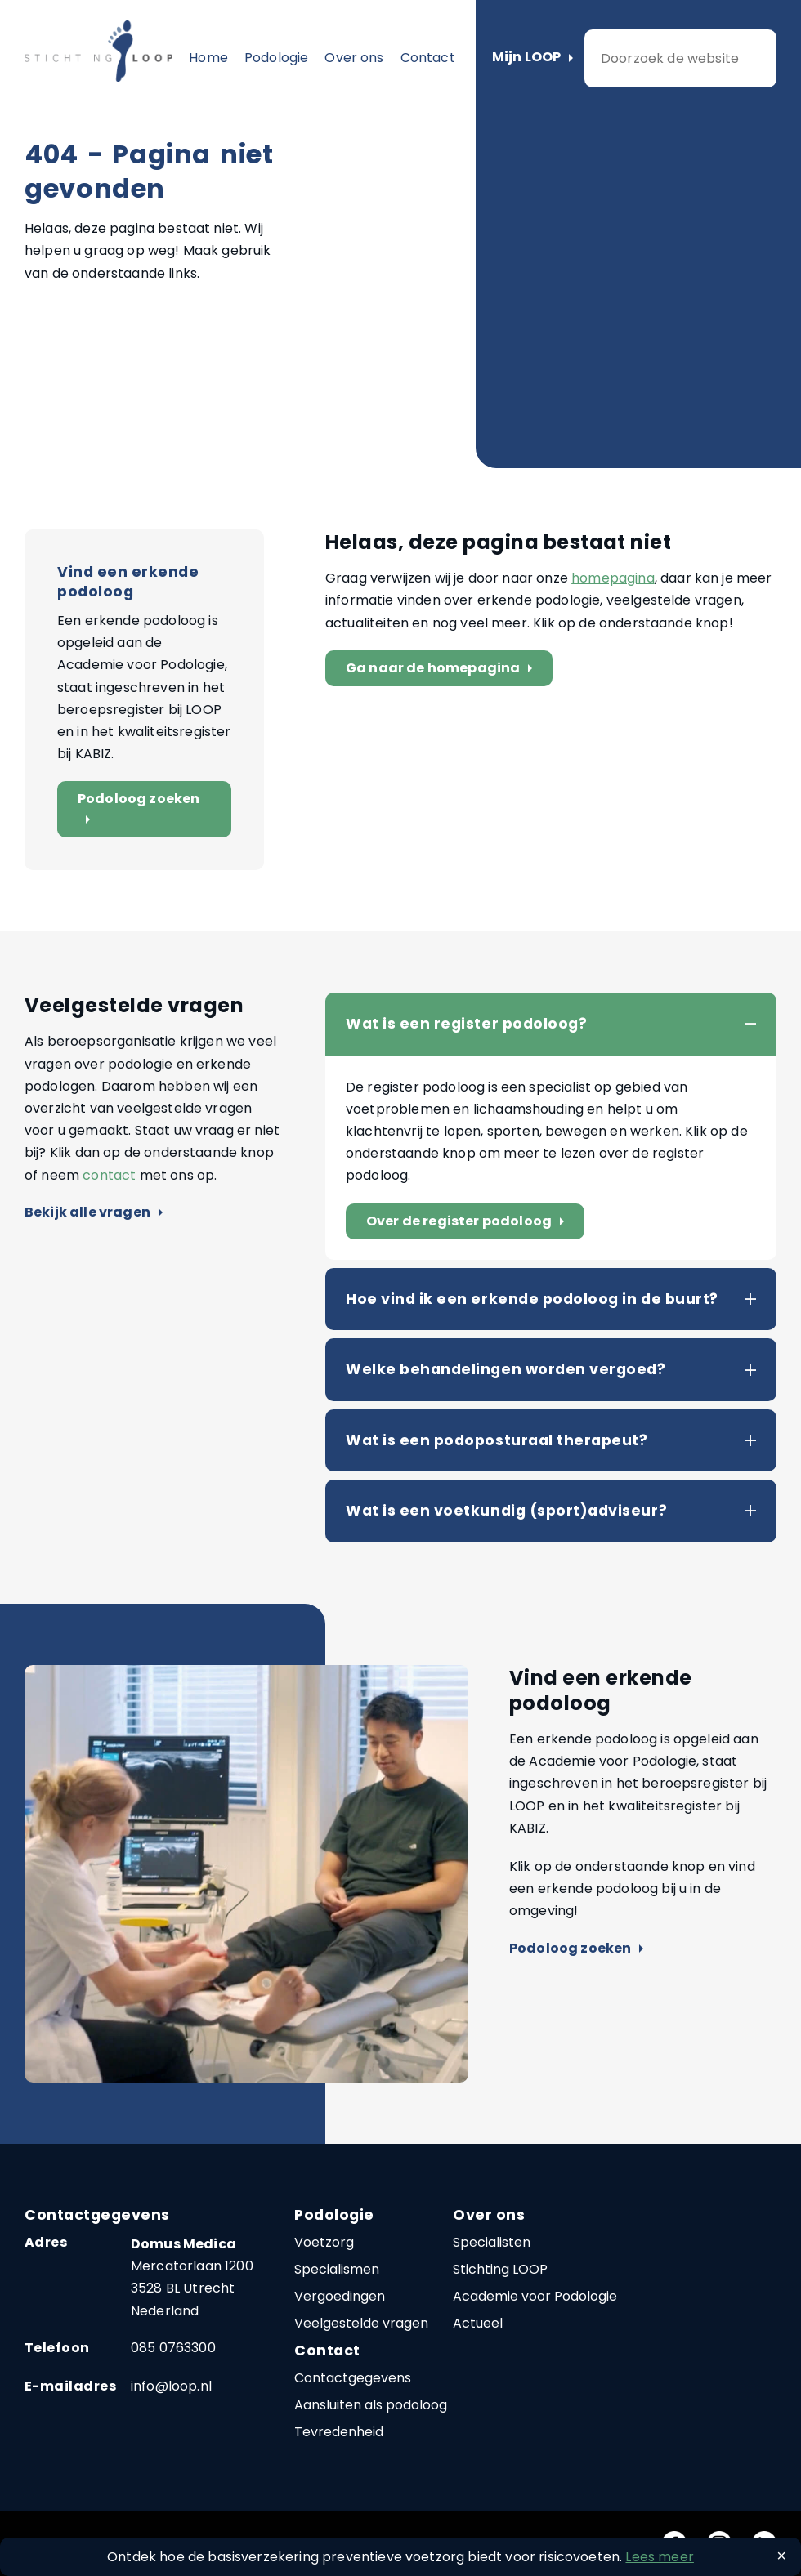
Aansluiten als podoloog (370, 2404)
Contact (427, 57)
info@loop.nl (171, 2386)
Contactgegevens (352, 2377)
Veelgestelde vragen (361, 2323)
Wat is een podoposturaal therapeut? (496, 1440)
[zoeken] (680, 58)
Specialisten (491, 2242)
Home (208, 57)
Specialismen (336, 2269)
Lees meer (659, 2556)
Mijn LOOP (532, 57)
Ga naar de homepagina (442, 669)
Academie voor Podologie (535, 2296)
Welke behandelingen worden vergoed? (505, 1369)
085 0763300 (173, 2347)
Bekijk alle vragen (94, 1213)
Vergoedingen (339, 2296)
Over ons (353, 57)
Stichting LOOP (500, 2269)
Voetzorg (324, 2242)
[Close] (781, 2556)
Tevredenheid (338, 2431)
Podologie (276, 57)
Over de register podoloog (468, 1222)
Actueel (478, 2323)
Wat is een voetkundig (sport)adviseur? (506, 1510)
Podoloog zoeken (138, 809)
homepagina (613, 578)
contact (109, 1175)
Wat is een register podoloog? (466, 1024)
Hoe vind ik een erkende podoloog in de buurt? (532, 1299)
